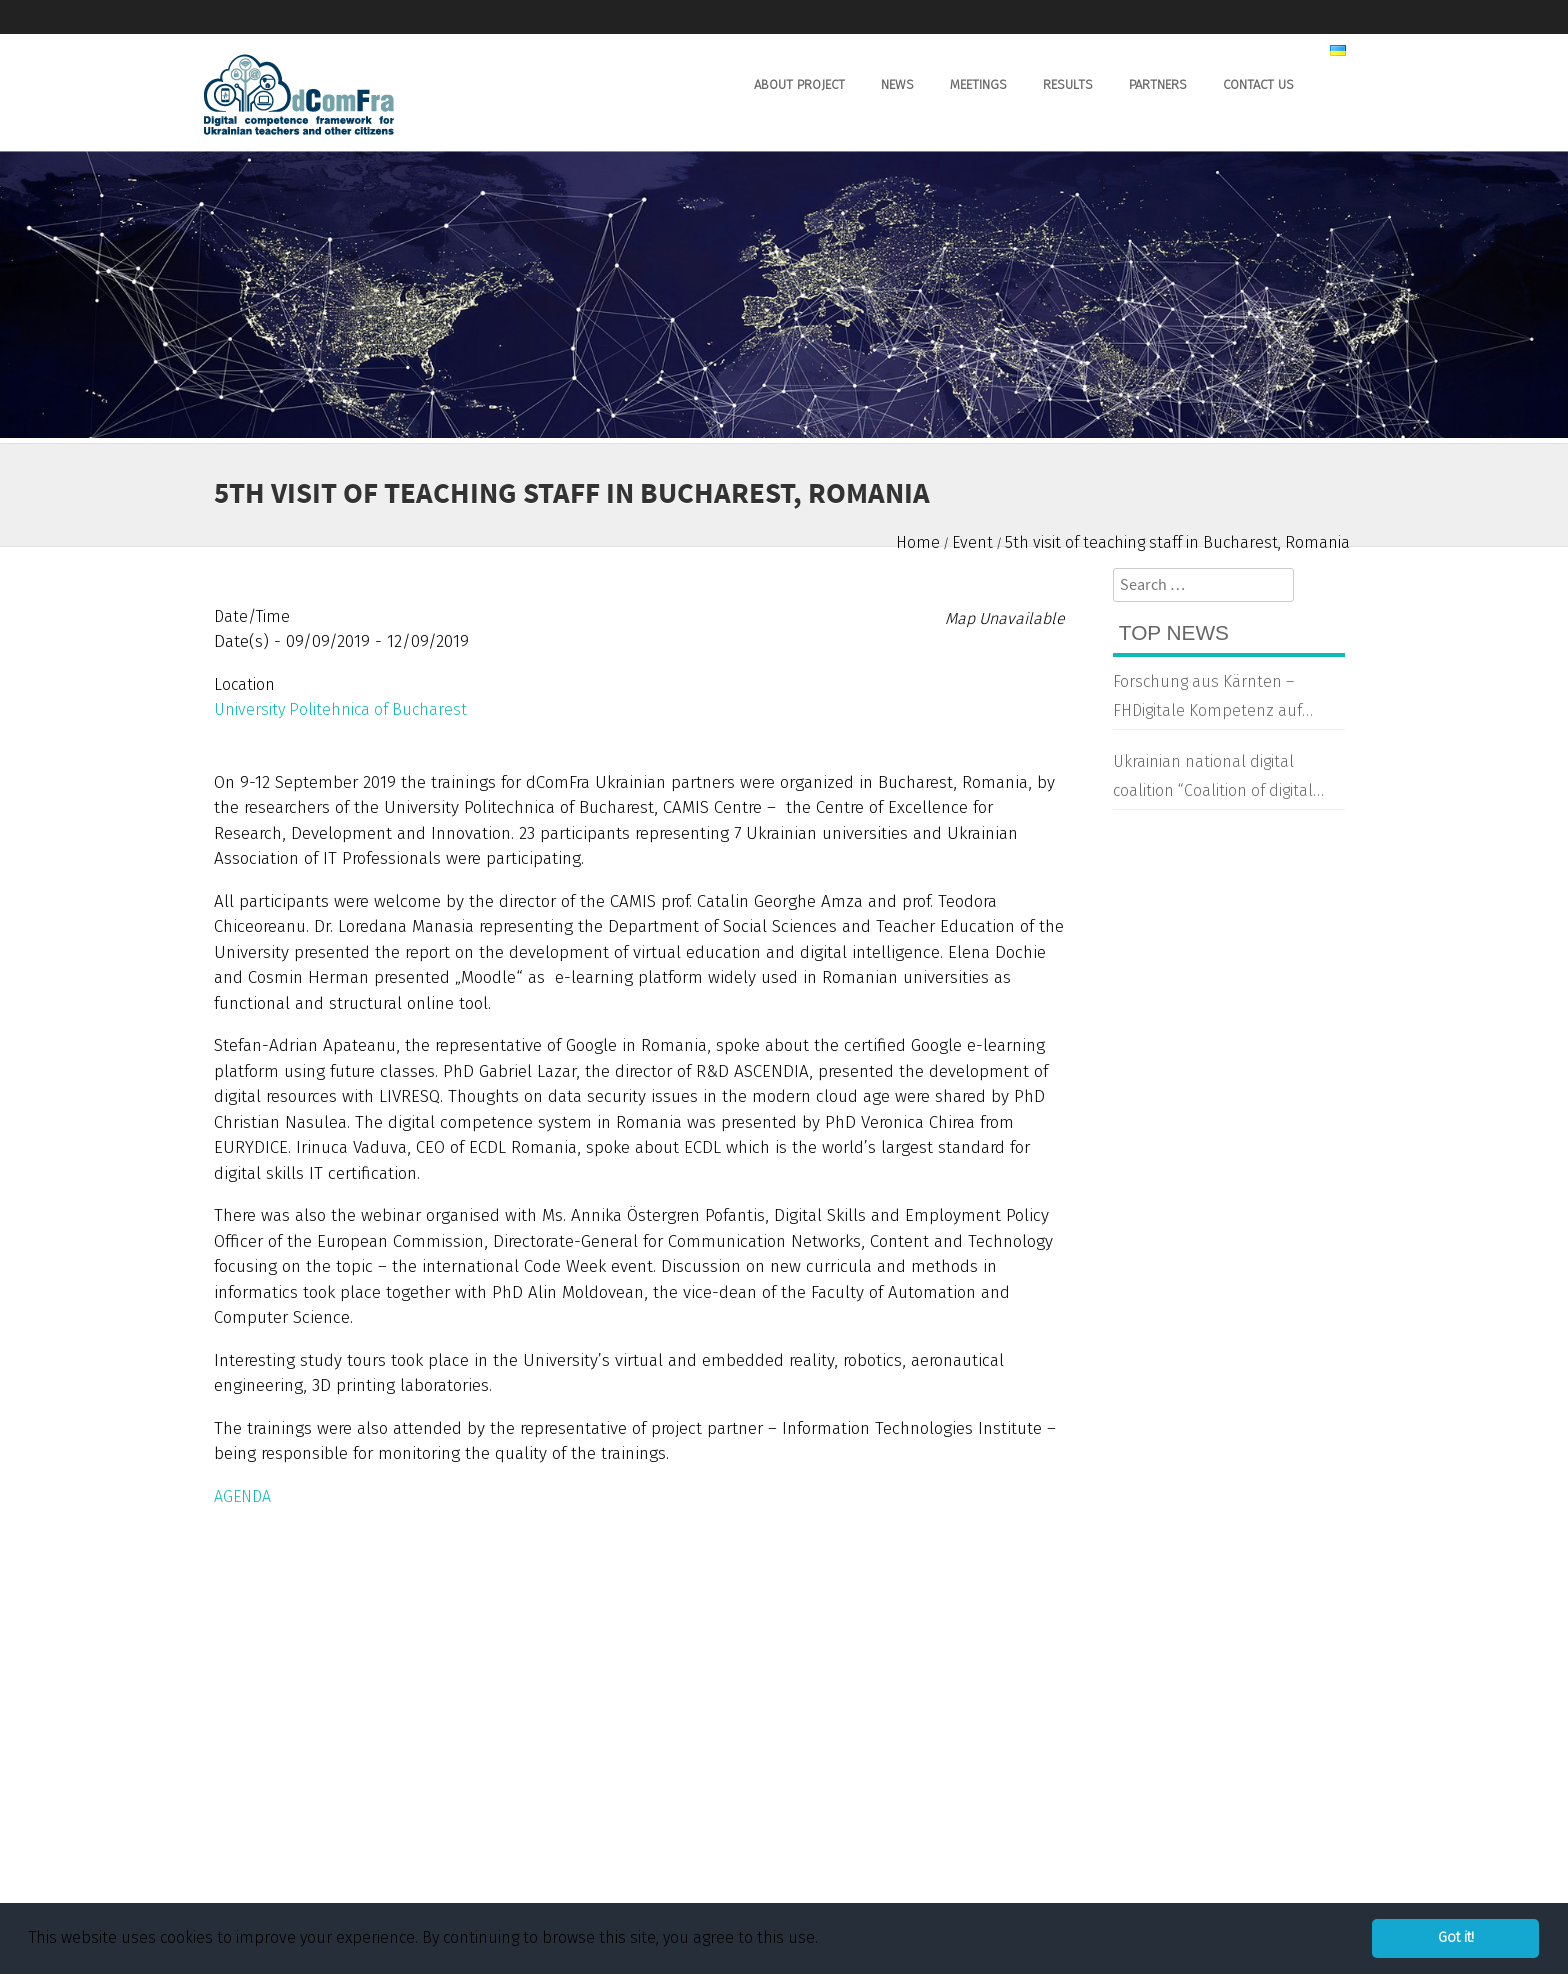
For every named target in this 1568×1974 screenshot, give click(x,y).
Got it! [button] (1456, 1937)
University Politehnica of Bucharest (340, 709)
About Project (799, 84)
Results (1068, 84)
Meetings (978, 84)
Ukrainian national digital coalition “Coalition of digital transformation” (1213, 779)
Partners (1158, 84)
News (897, 84)
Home (918, 542)
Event (972, 542)
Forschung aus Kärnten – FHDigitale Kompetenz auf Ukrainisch (1207, 699)
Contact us (1258, 84)
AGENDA (242, 1496)
